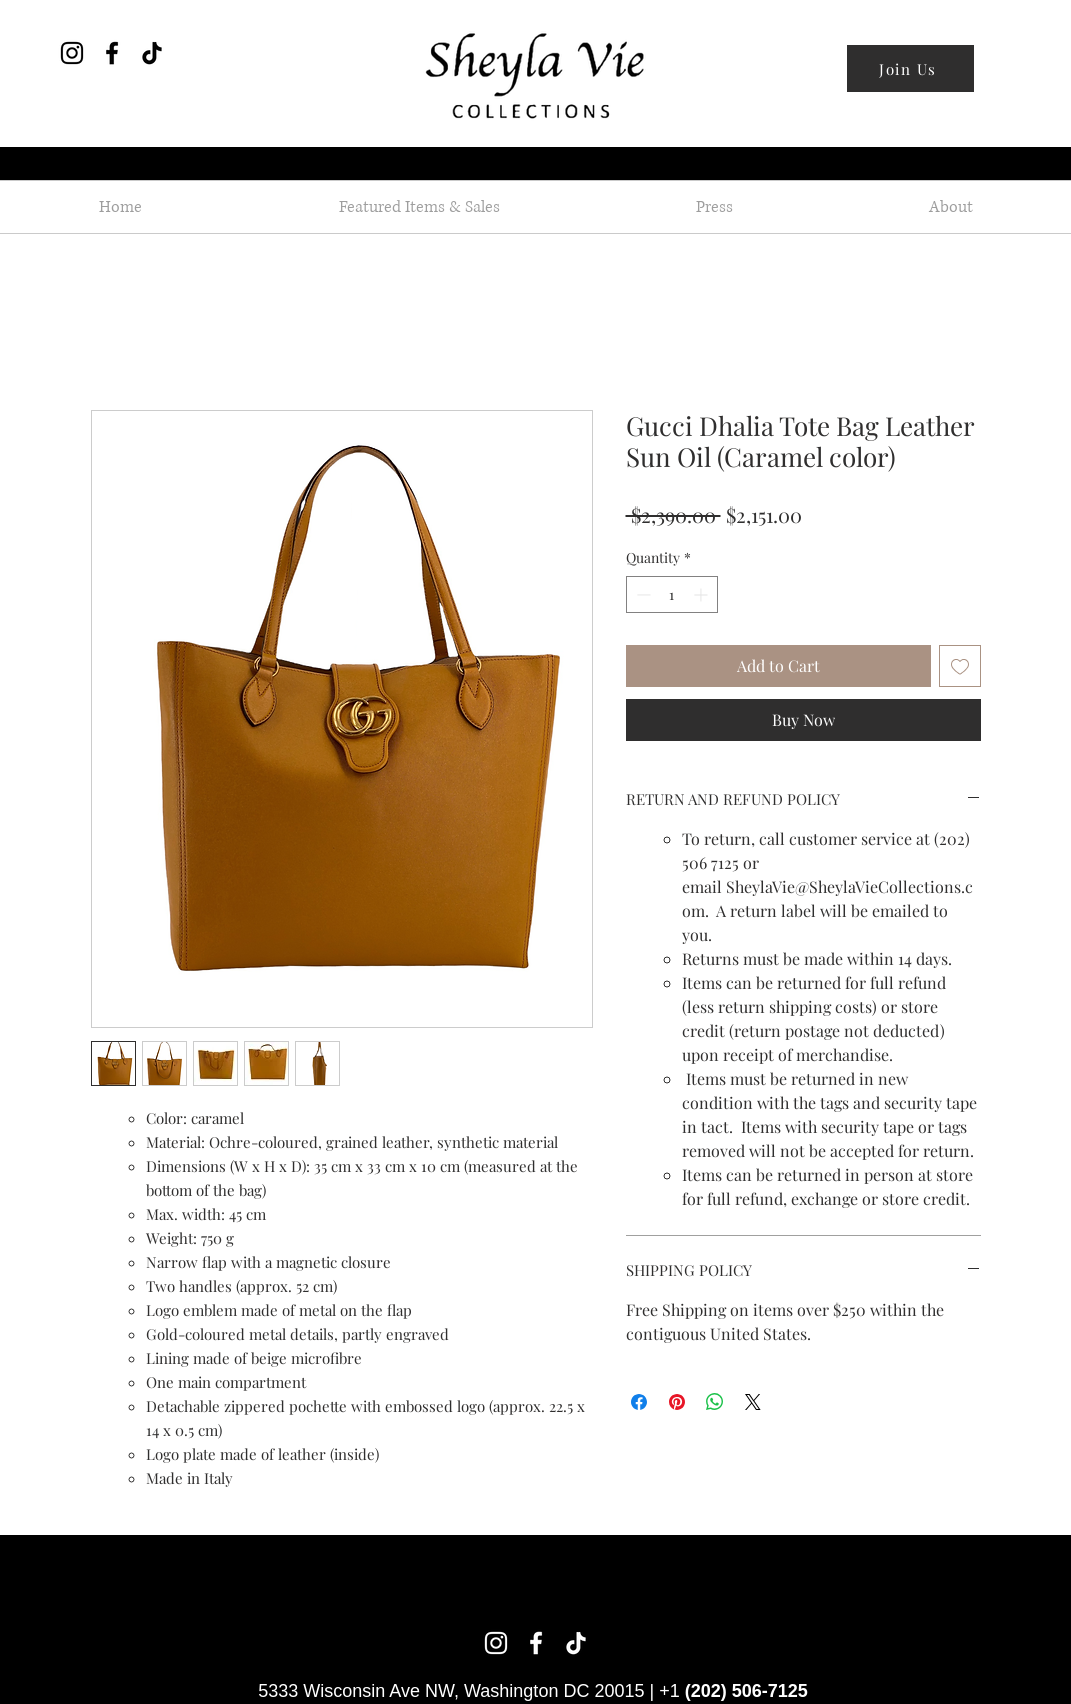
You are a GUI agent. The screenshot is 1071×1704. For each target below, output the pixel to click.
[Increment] (702, 594)
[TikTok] (152, 53)
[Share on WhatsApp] (715, 1402)
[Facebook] (112, 53)
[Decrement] (641, 594)
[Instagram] (72, 53)
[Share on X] (753, 1402)
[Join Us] (910, 68)
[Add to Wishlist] (960, 666)
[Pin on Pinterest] (677, 1402)
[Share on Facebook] (639, 1402)
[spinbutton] (672, 594)
